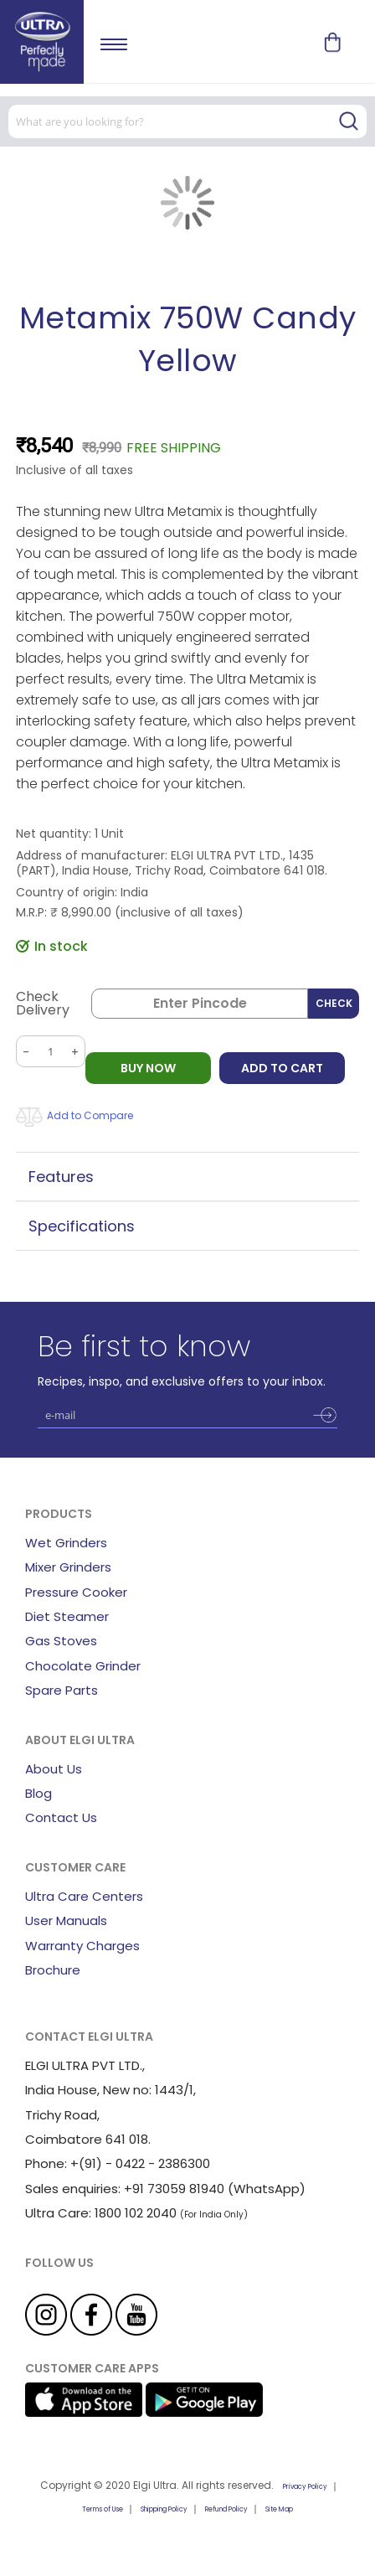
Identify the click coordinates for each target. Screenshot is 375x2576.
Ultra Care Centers (84, 1896)
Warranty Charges (82, 1945)
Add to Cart (282, 1068)
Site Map (279, 2509)
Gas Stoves (61, 1640)
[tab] (187, 1176)
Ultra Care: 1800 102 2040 (101, 2213)
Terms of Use (102, 2509)
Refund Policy (226, 2509)
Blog (38, 1793)
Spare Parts (61, 1690)
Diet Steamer (67, 1616)
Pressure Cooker (76, 1592)
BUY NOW (148, 1068)
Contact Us (61, 1817)
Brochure (52, 1970)
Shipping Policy (164, 2509)
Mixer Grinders (68, 1567)
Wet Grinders (66, 1542)
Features (61, 1176)
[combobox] (187, 121)
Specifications (81, 1226)
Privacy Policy (305, 2486)
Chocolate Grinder (83, 1666)
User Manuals (66, 1920)
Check (334, 1003)
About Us (53, 1769)
